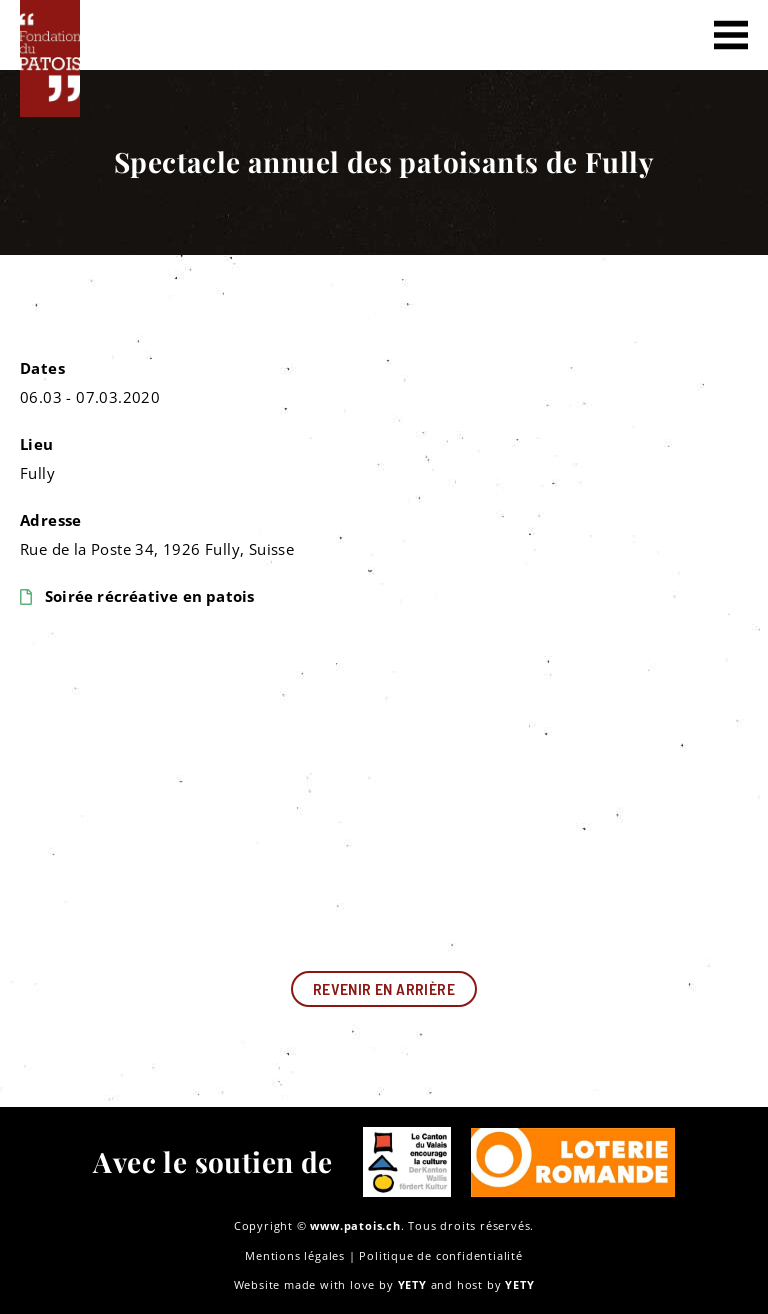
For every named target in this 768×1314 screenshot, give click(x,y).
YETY (412, 1284)
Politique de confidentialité (440, 1255)
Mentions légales (295, 1255)
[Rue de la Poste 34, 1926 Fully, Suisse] (384, 791)
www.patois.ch (355, 1225)
